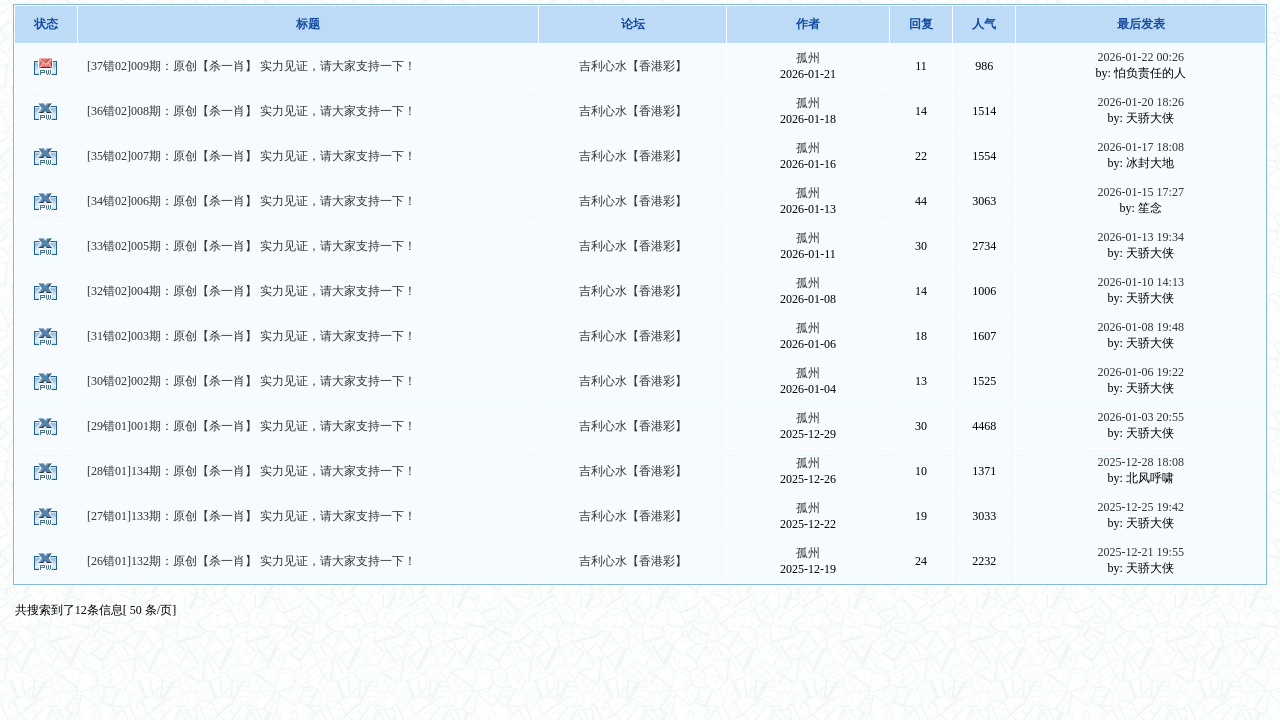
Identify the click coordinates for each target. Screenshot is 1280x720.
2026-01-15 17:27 (1141, 192)
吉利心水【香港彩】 (633, 66)
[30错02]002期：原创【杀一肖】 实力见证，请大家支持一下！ (251, 381)
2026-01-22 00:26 (1141, 57)
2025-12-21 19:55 (1141, 552)
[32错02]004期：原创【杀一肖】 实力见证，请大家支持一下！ (251, 291)
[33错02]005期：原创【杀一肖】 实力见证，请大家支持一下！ (251, 246)
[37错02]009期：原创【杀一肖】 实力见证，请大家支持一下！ (251, 66)
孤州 (808, 58)
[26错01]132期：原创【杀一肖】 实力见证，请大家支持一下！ (251, 561)
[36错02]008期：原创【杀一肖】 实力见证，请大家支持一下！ (251, 111)
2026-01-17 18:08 (1141, 147)
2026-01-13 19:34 (1141, 237)
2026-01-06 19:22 (1141, 372)
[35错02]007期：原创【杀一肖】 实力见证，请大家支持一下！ (251, 156)
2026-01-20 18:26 (1141, 102)
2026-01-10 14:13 (1141, 282)
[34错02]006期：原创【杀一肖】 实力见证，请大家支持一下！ (251, 201)
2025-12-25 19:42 (1141, 507)
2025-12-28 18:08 (1141, 462)
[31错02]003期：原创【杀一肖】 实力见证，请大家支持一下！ (251, 336)
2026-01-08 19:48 (1141, 327)
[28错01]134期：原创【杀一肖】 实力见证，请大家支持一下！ (251, 471)
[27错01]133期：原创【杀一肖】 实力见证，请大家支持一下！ (251, 516)
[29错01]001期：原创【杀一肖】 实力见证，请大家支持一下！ (251, 426)
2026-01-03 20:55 (1141, 417)
